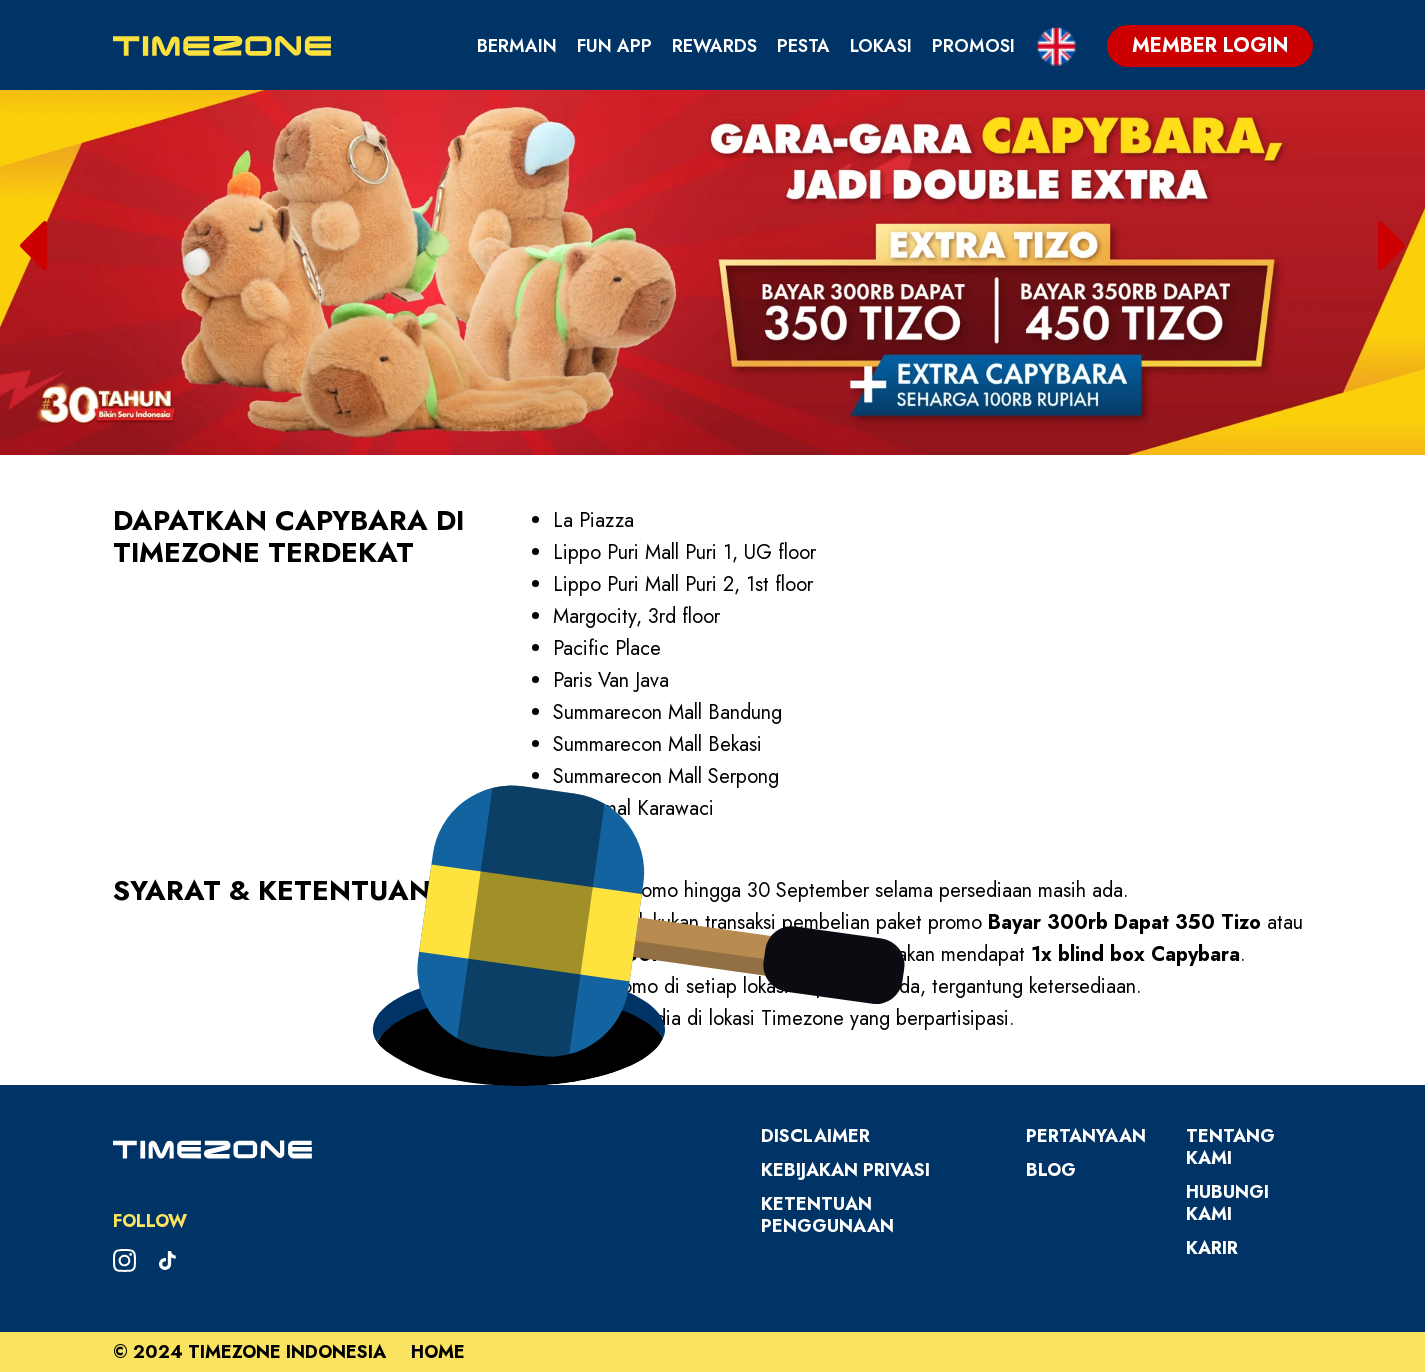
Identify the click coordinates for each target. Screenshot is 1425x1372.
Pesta (803, 46)
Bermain (517, 46)
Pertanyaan (1086, 1136)
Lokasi (881, 46)
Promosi (973, 46)
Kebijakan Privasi (845, 1170)
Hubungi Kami (1227, 1203)
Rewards (714, 46)
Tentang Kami (1230, 1147)
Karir (1212, 1248)
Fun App (614, 46)
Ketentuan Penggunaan (827, 1215)
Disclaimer (815, 1136)
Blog (1051, 1170)
